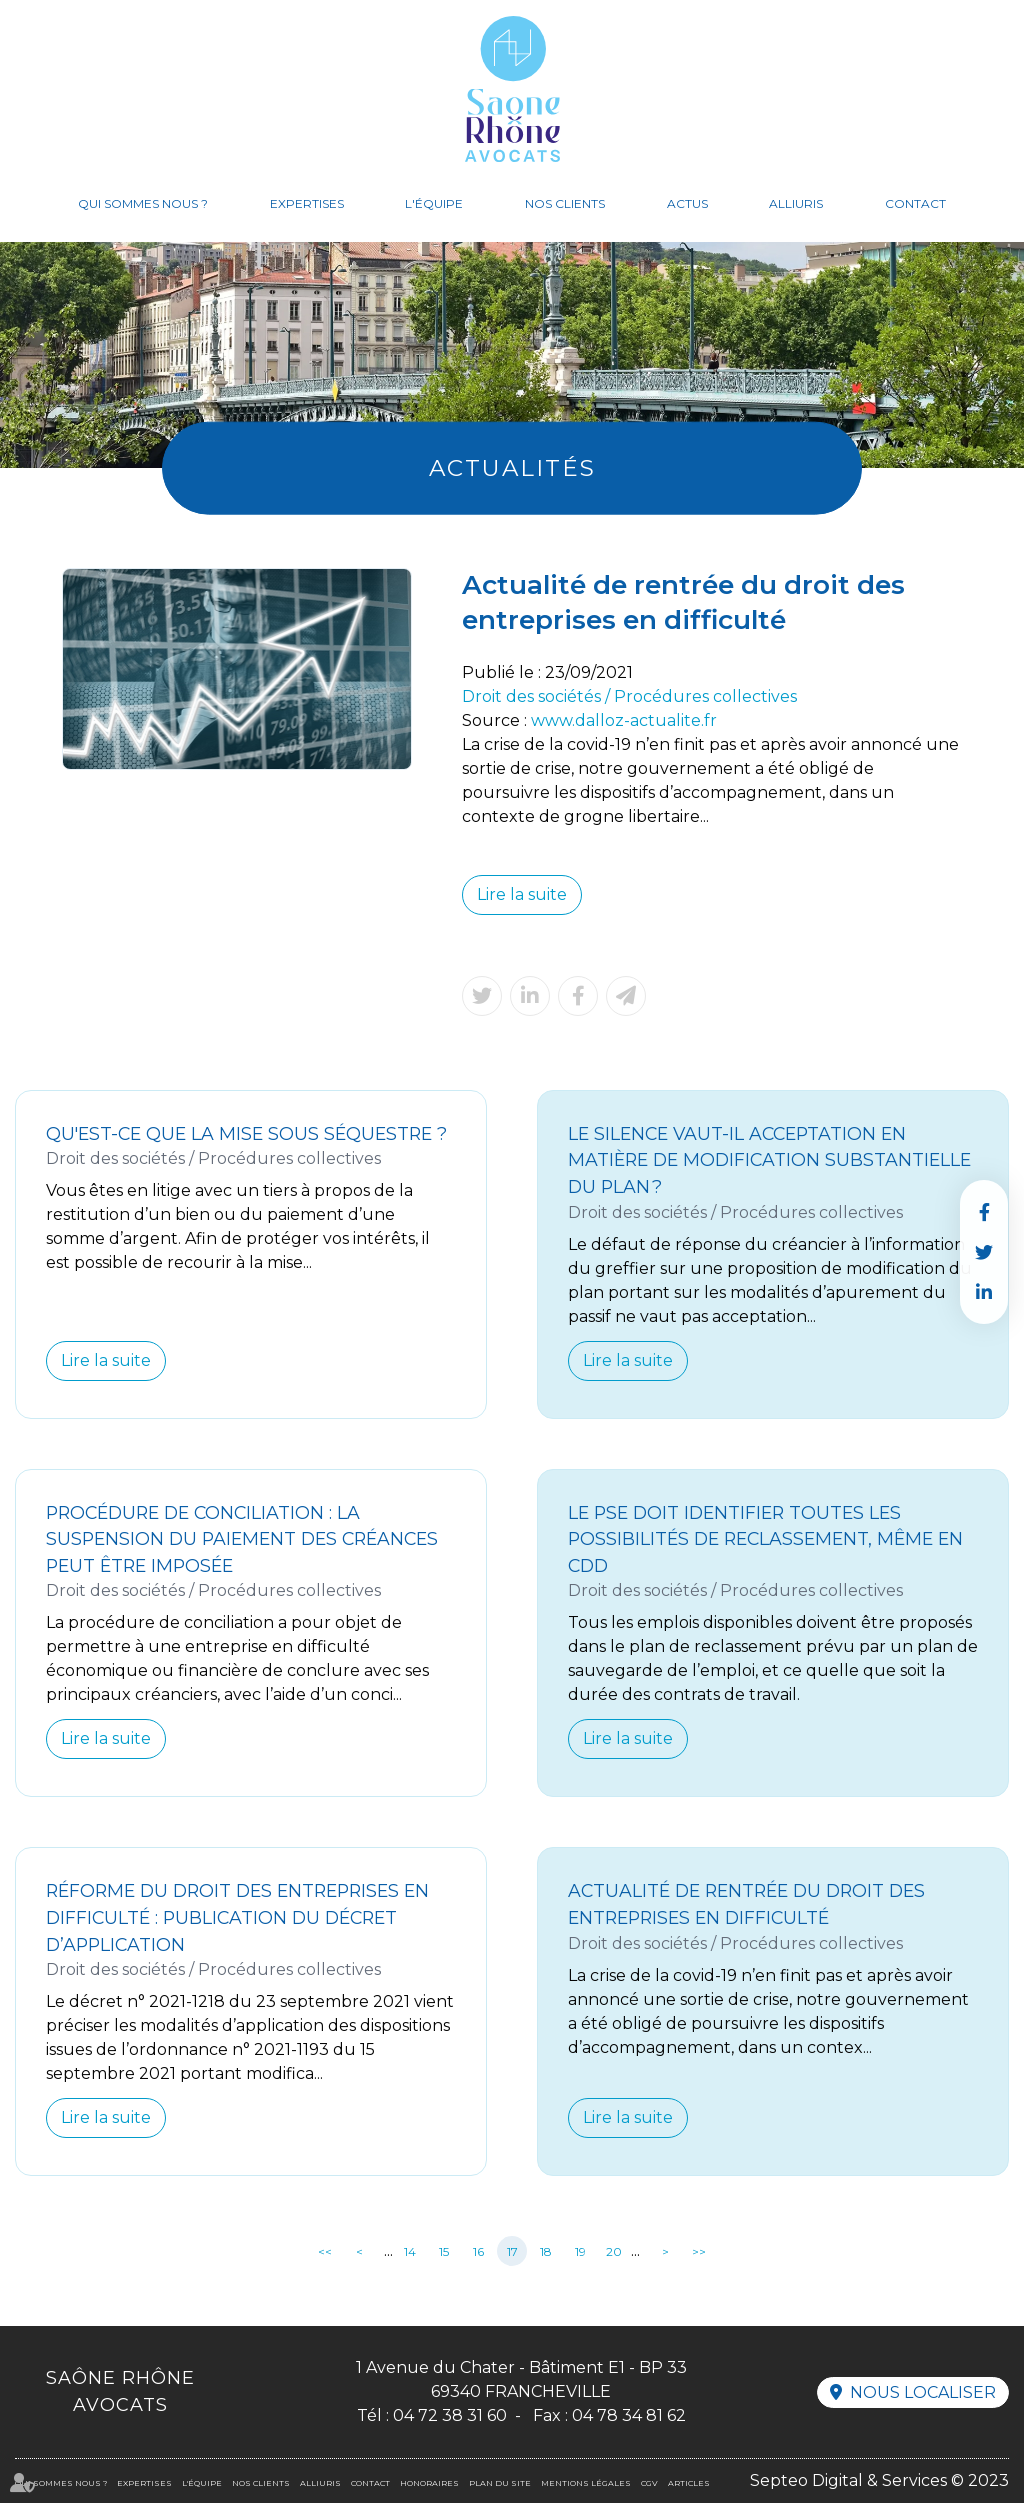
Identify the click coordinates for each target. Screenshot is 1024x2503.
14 (410, 2251)
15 (444, 2251)
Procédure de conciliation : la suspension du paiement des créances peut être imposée (242, 1539)
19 (580, 2251)
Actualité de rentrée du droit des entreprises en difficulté (746, 1904)
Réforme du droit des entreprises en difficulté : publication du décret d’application (237, 1917)
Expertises (307, 203)
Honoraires (429, 2483)
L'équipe (434, 203)
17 (512, 2251)
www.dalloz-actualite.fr (624, 720)
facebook (984, 1212)
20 (614, 2251)
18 (546, 2251)
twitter (984, 1252)
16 (478, 2251)
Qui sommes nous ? (143, 203)
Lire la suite (522, 894)
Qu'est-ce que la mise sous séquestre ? (246, 1133)
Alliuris (796, 203)
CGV (649, 2483)
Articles (689, 2483)
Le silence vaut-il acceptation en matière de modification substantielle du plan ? (769, 1160)
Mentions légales (586, 2483)
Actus (687, 203)
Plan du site (500, 2483)
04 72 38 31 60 (450, 2415)
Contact (915, 203)
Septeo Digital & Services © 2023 (879, 2480)
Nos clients (565, 203)
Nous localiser (923, 2392)
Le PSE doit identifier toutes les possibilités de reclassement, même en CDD (765, 1539)
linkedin (984, 1292)
